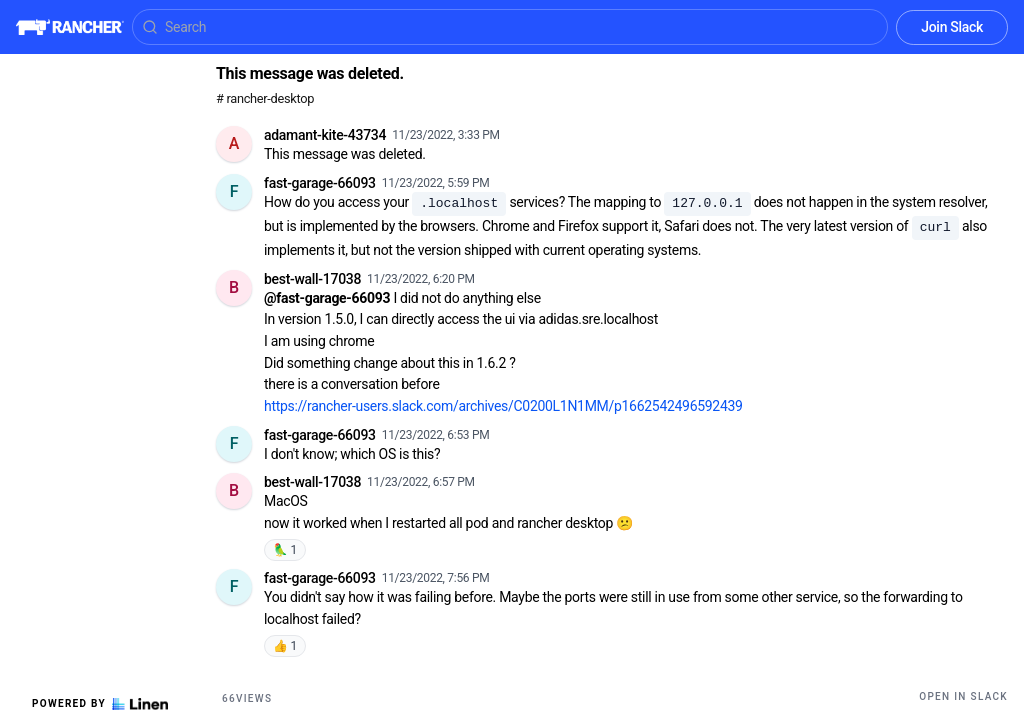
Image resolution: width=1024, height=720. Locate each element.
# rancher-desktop (265, 98)
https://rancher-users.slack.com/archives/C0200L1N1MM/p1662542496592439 (503, 406)
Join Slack (952, 27)
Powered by (100, 704)
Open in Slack (963, 696)
